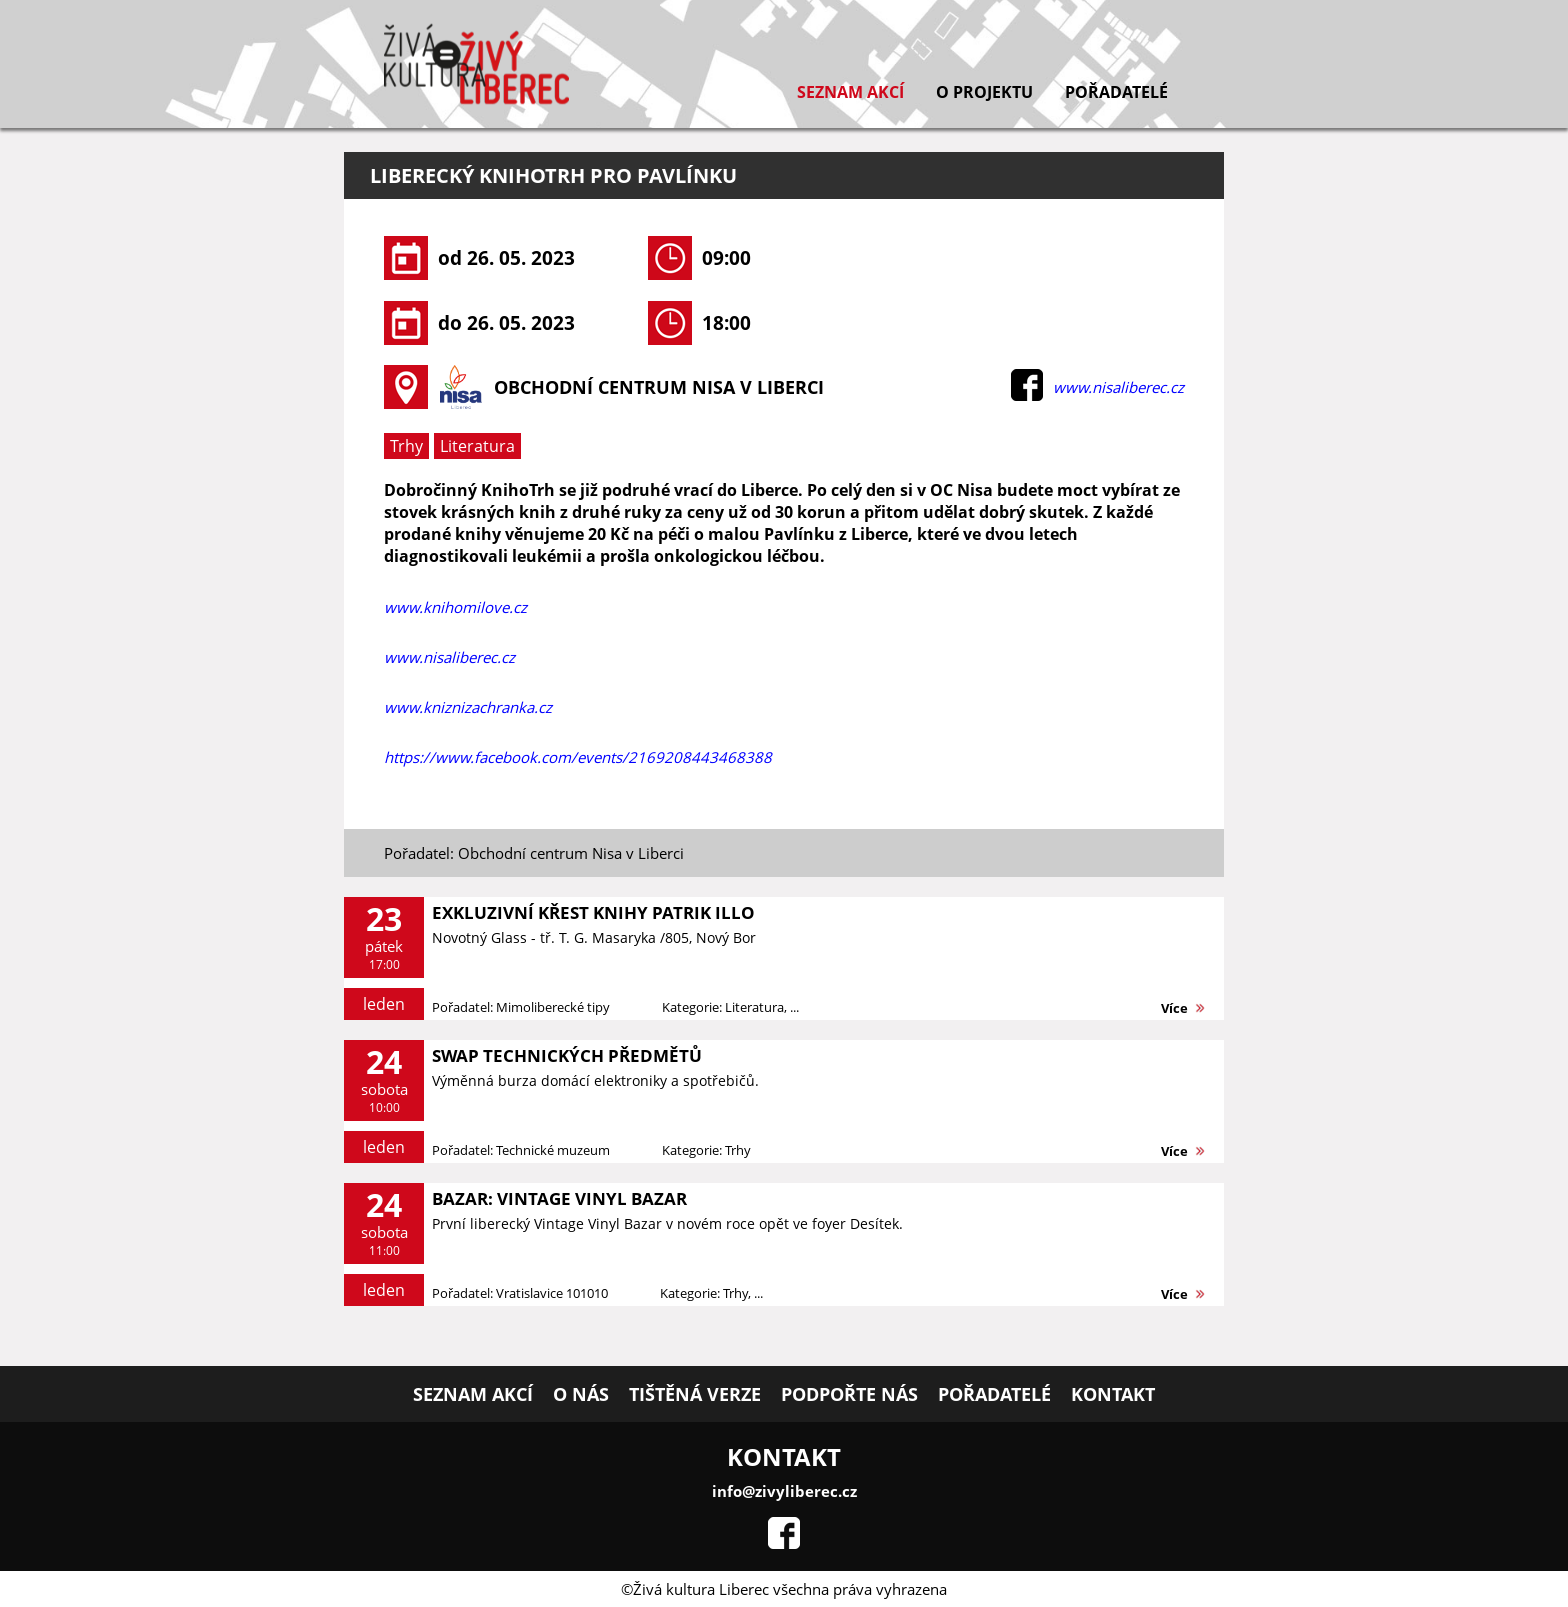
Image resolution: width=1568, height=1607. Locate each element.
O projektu (984, 92)
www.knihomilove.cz (455, 607)
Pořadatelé (1116, 92)
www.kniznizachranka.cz (468, 707)
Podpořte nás (849, 1394)
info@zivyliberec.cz (784, 1491)
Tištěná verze (695, 1394)
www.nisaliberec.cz (1118, 387)
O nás (581, 1394)
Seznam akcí (850, 92)
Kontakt (1113, 1394)
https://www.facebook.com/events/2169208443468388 (578, 757)
